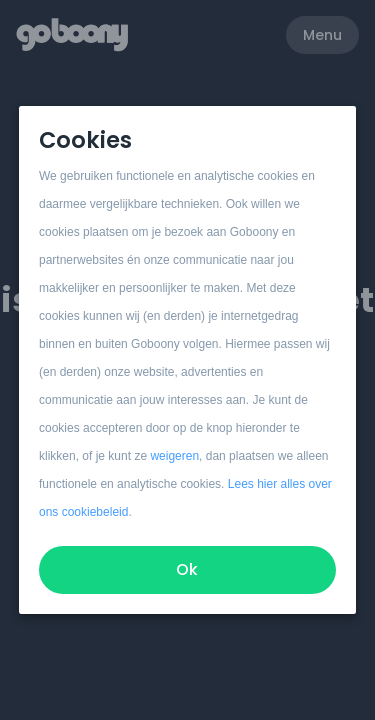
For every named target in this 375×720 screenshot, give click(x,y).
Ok (188, 569)
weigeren (175, 456)
